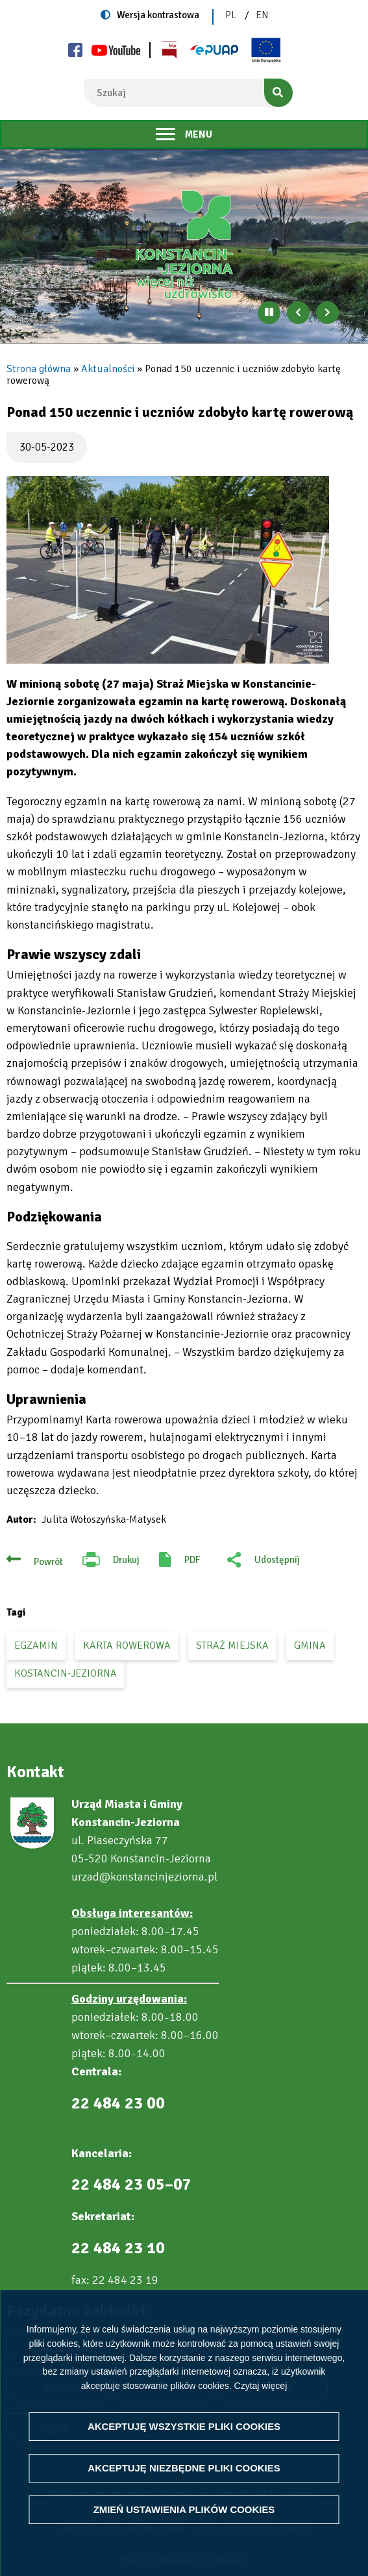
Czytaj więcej (261, 2385)
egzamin (36, 1645)
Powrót (48, 1562)
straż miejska (232, 1645)
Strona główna (38, 368)
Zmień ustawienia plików (184, 2509)
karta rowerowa (127, 1645)
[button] (167, 570)
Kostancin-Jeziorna (65, 1673)
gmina (310, 1645)
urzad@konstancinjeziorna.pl (144, 1876)
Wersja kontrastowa (158, 15)
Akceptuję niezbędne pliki (184, 2467)
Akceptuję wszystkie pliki (183, 2426)
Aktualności (107, 368)
